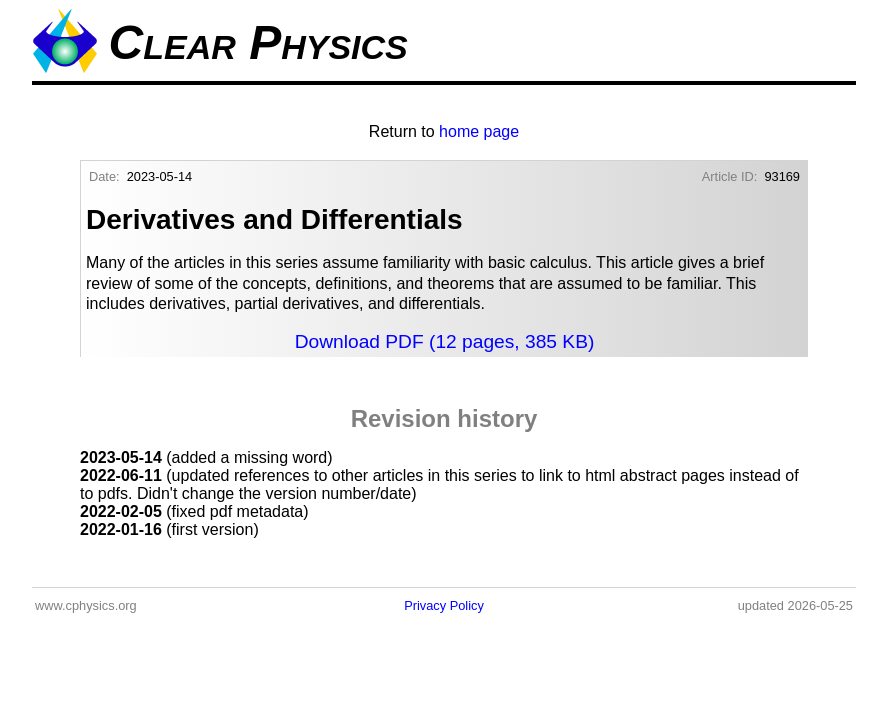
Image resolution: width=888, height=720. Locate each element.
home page (479, 131)
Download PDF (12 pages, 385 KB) (445, 341)
